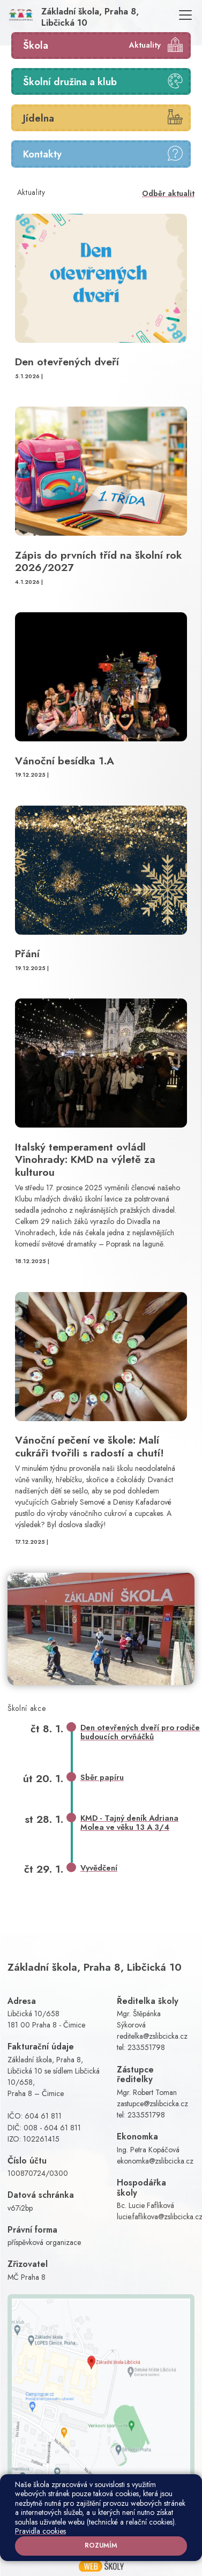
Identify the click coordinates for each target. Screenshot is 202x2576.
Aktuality (145, 45)
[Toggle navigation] (185, 15)
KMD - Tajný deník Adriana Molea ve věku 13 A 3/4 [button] (129, 1823)
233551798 (146, 2047)
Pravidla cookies (40, 2531)
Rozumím (101, 2545)
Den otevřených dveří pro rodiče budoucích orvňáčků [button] (140, 1732)
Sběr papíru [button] (102, 1777)
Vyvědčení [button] (98, 1868)
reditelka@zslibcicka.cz (152, 2036)
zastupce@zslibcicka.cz (152, 2103)
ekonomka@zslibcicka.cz (155, 2161)
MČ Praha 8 (27, 2277)
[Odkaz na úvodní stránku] (89, 15)
